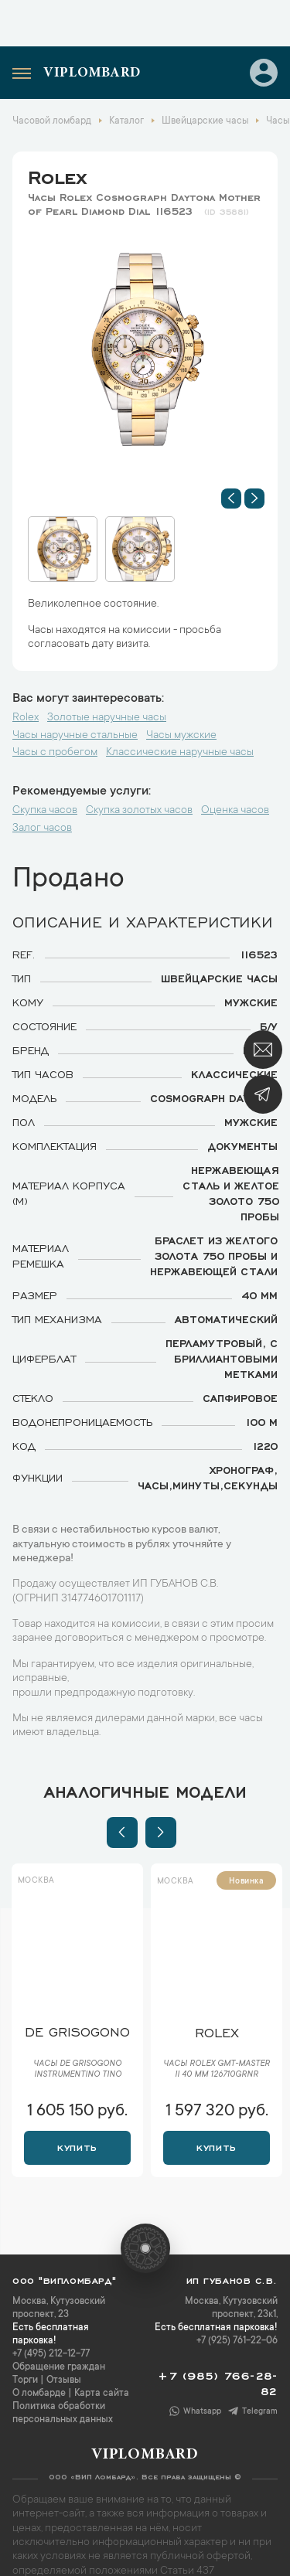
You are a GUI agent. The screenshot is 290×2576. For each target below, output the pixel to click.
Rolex (57, 174)
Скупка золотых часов (139, 811)
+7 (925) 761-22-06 (237, 2325)
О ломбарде (39, 2378)
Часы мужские (181, 736)
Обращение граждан (58, 2351)
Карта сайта (101, 2378)
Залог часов (42, 828)
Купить (77, 2130)
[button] (231, 498)
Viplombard (92, 73)
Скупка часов (44, 811)
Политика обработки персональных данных (62, 2398)
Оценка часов (235, 811)
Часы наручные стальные (75, 736)
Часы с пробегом (54, 753)
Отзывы (63, 2365)
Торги (25, 2365)
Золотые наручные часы (106, 718)
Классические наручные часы (180, 753)
